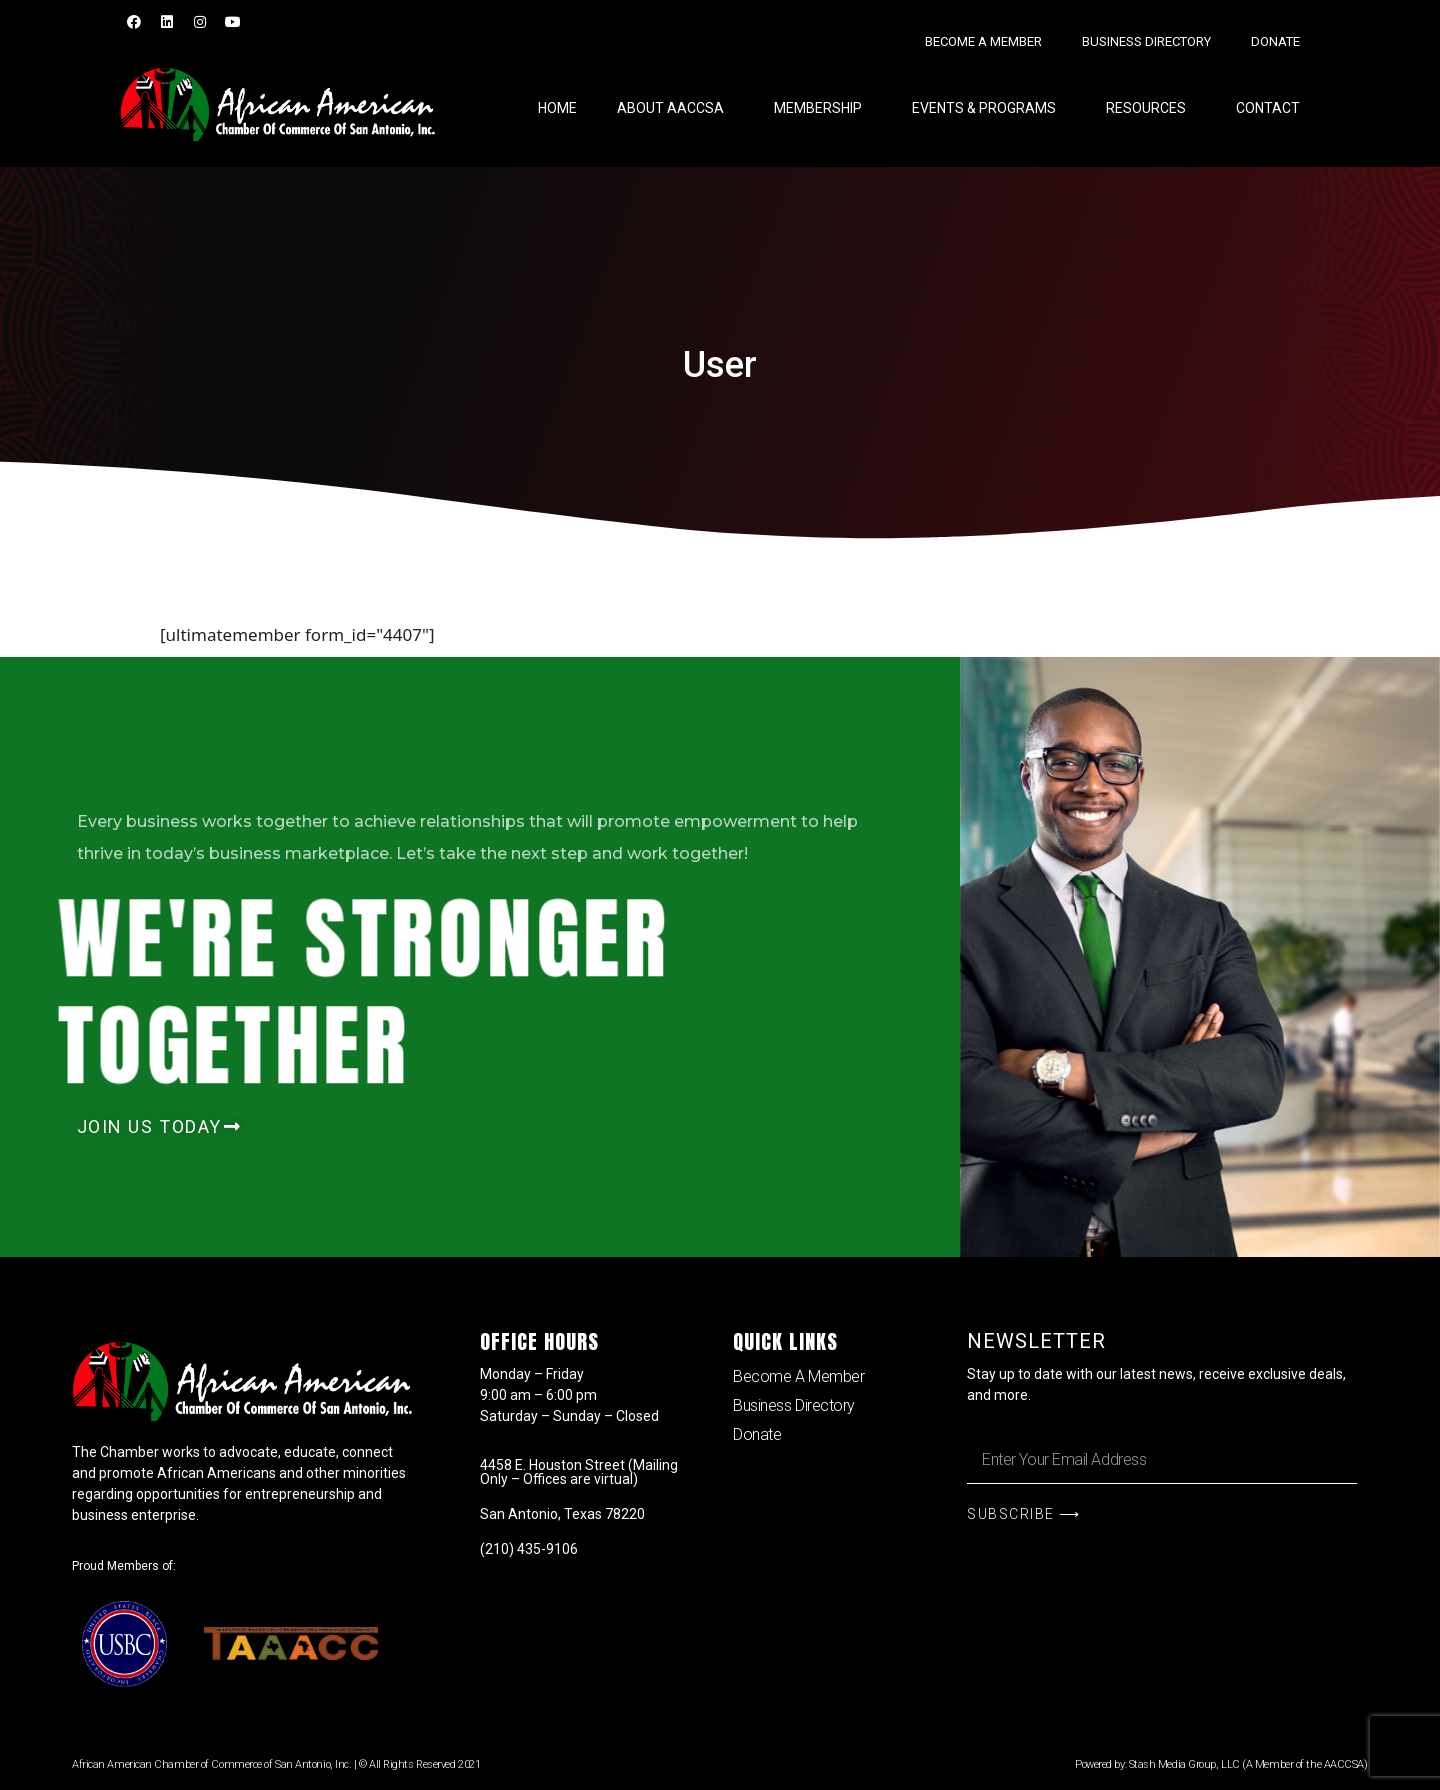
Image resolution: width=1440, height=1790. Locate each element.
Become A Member (983, 41)
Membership (823, 108)
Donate (1275, 41)
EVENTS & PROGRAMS (989, 108)
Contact (1268, 108)
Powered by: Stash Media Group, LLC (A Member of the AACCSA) (1221, 1764)
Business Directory (1146, 41)
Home (557, 108)
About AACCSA (675, 108)
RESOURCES (1151, 108)
